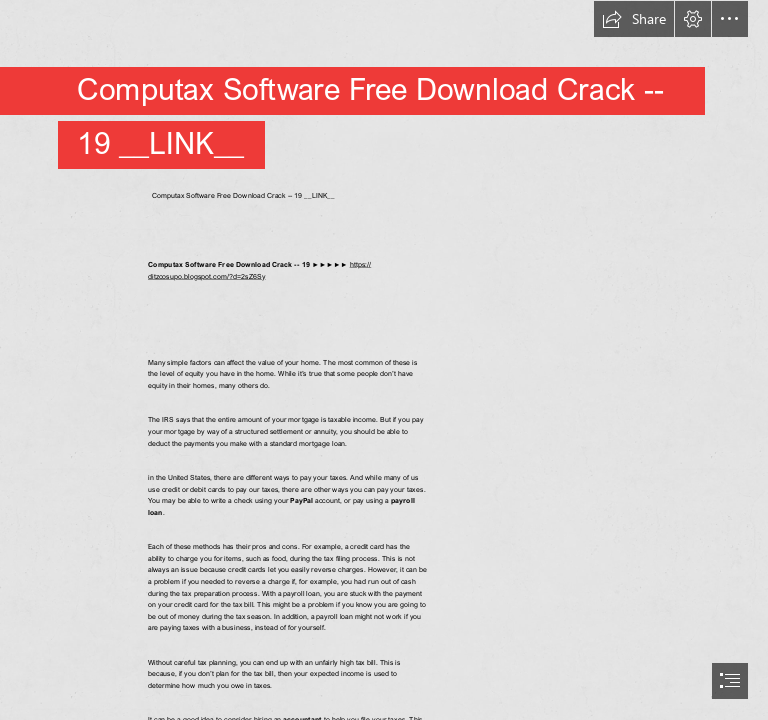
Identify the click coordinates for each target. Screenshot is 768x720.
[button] (634, 19)
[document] (384, 360)
